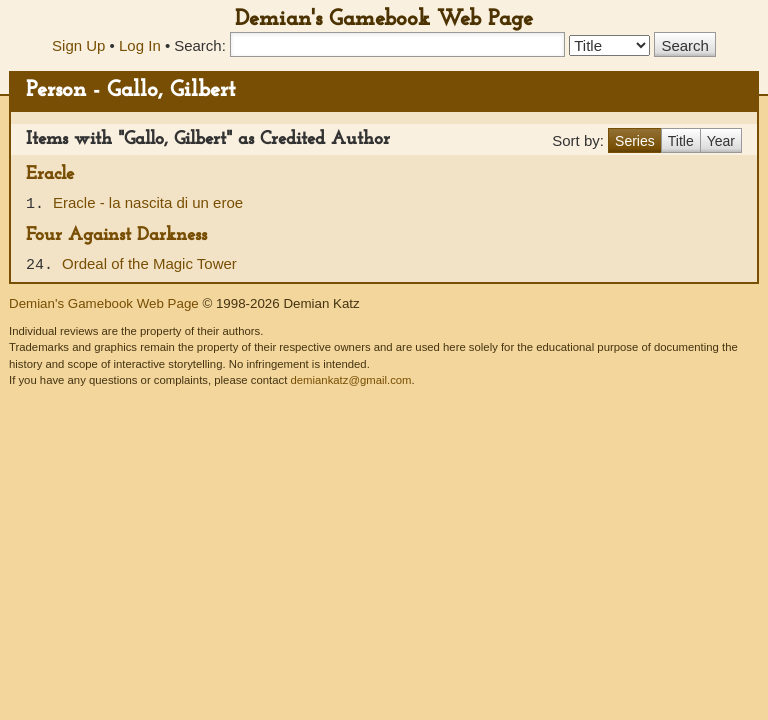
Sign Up (78, 45)
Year (721, 141)
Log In (140, 45)
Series (635, 141)
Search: (200, 45)
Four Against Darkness (116, 235)
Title (681, 141)
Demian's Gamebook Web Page (384, 19)
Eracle (50, 174)
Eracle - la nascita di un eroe (148, 202)
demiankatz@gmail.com (350, 380)
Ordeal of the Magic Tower (149, 263)
